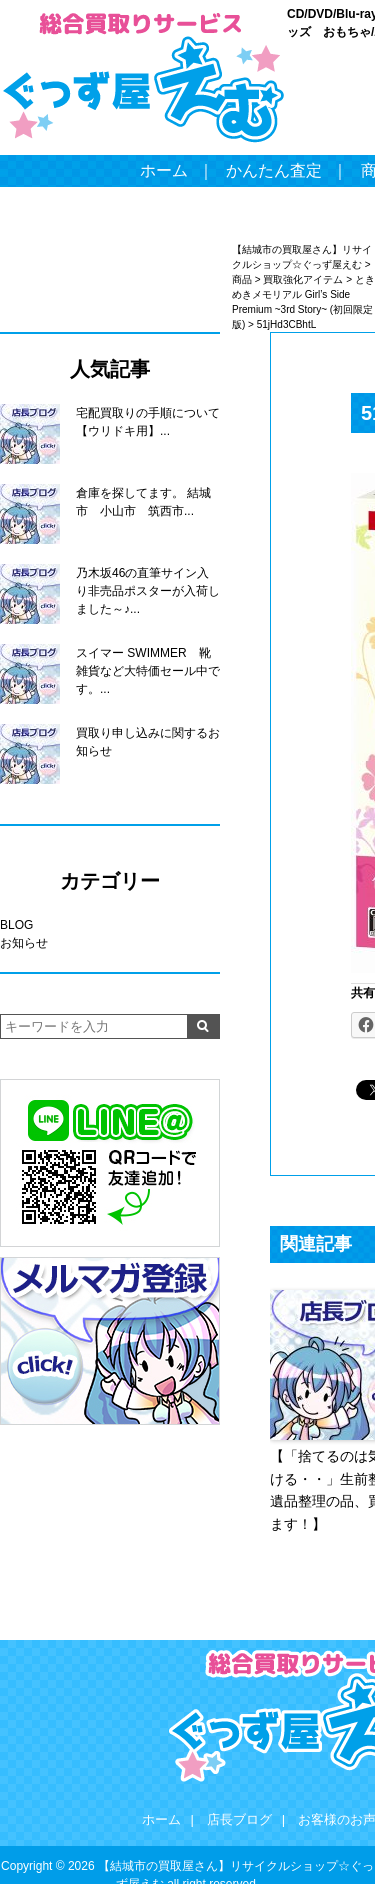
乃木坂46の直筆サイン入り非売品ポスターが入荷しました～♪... (148, 591)
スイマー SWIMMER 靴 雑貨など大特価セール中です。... (148, 671)
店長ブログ (239, 1819)
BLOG (16, 925)
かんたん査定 (274, 170)
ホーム (164, 170)
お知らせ (24, 943)
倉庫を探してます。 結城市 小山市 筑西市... (143, 502)
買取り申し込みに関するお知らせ (148, 742)
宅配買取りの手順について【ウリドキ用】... (148, 422)
